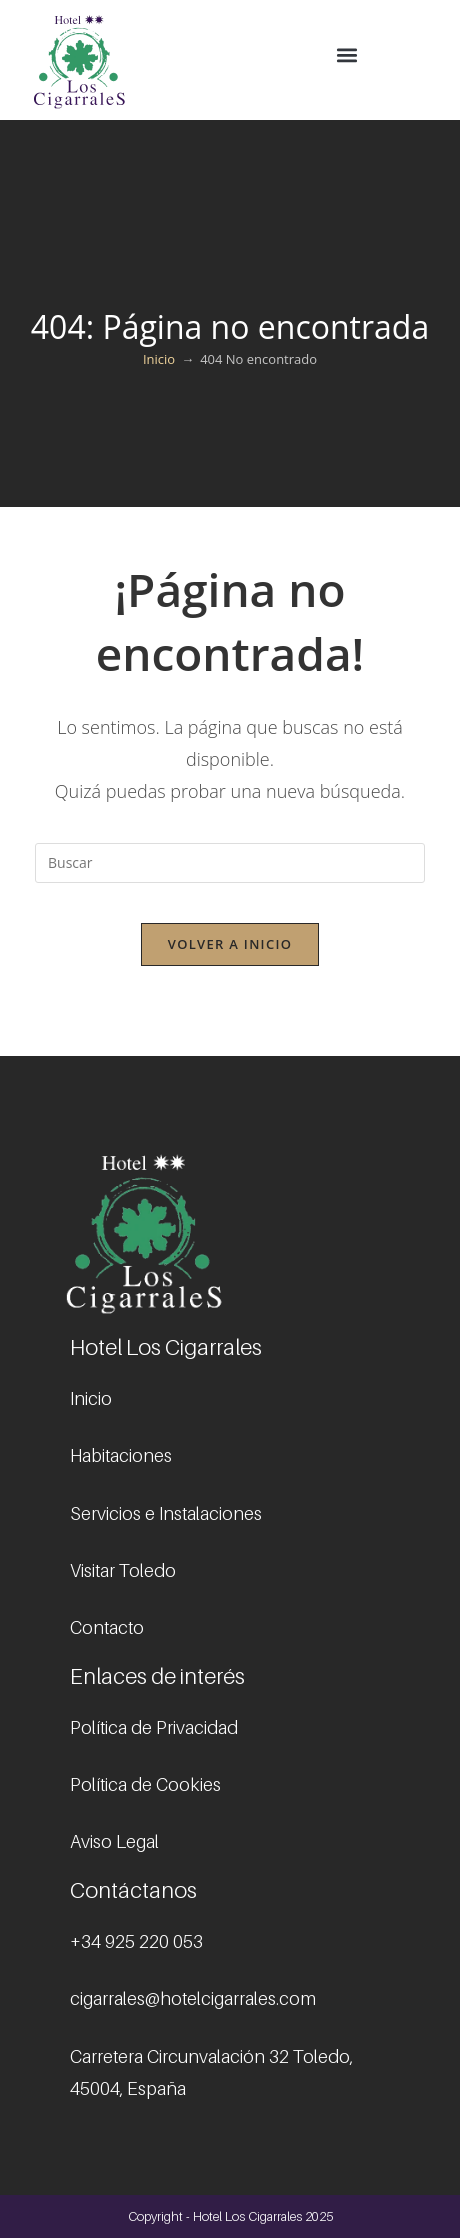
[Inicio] (159, 359)
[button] (346, 55)
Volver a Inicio (230, 944)
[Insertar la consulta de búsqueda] (230, 863)
